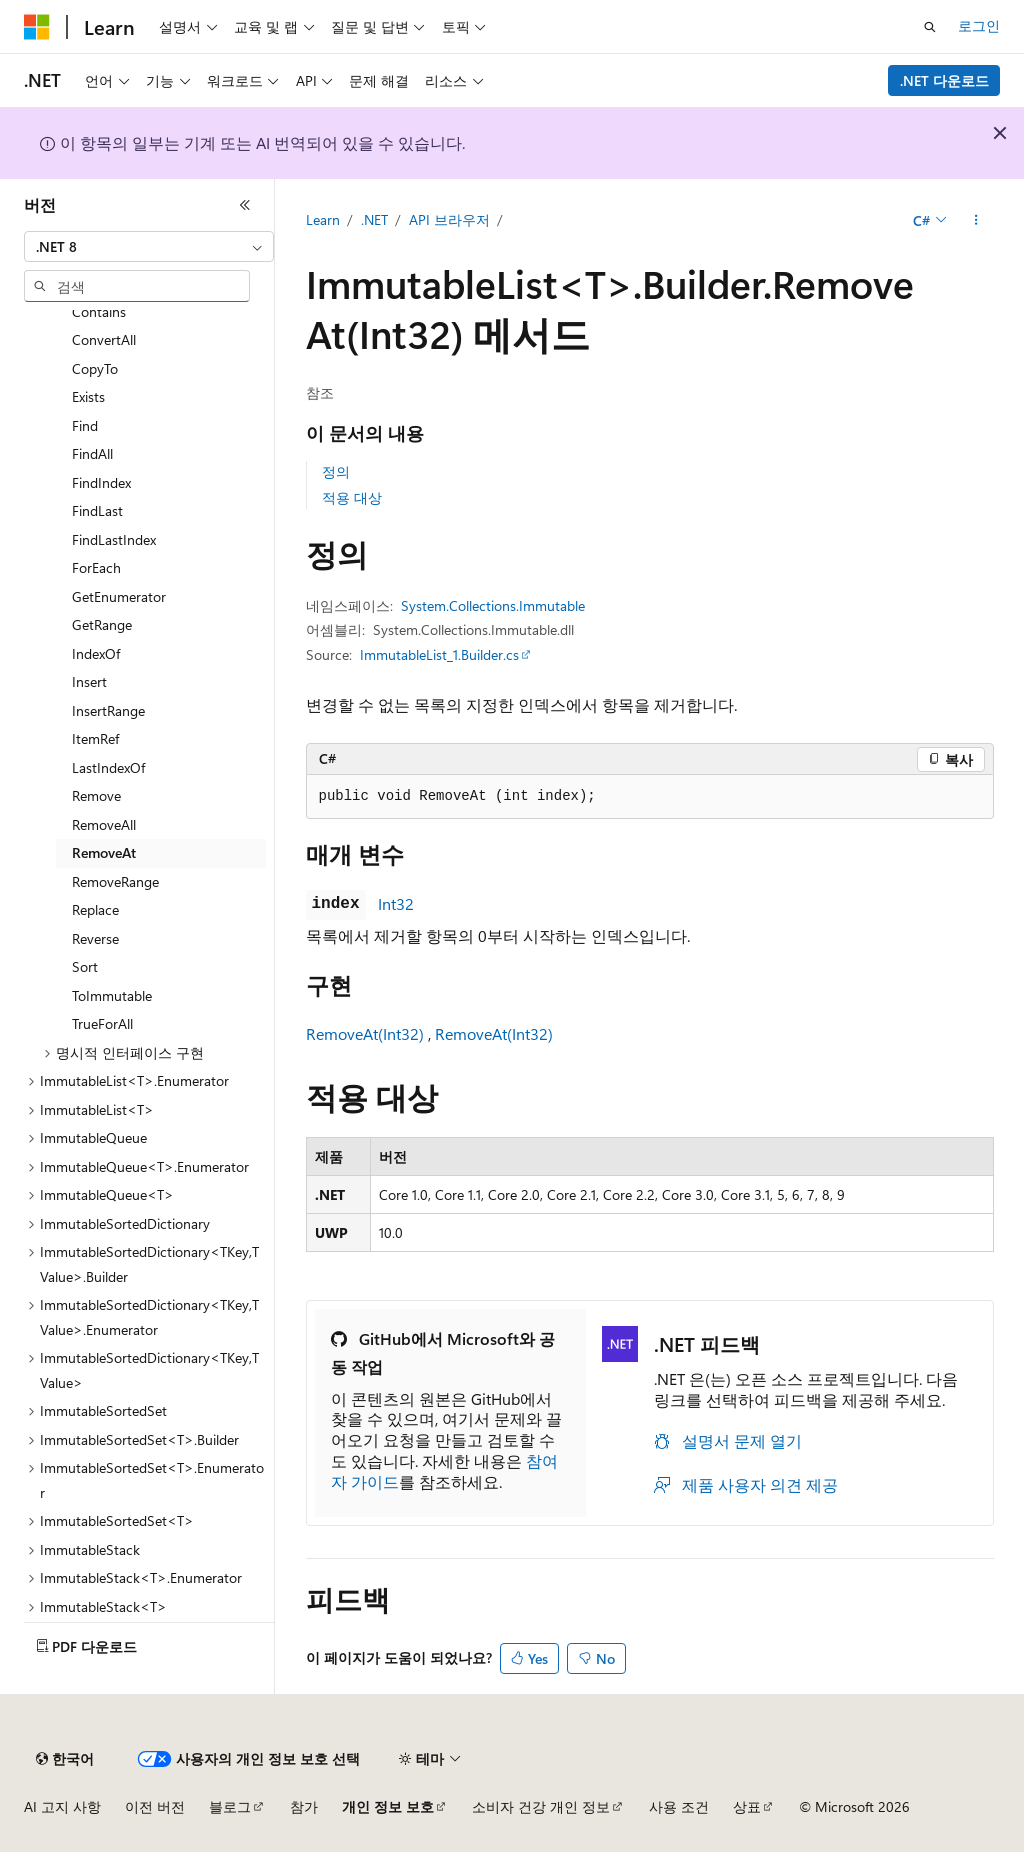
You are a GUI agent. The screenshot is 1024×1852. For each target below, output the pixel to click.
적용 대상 (352, 497)
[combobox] (149, 247)
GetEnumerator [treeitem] (119, 596)
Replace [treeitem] (95, 909)
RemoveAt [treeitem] (104, 852)
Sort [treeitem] (85, 966)
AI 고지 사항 (62, 1806)
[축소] (245, 205)
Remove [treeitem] (96, 795)
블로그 (230, 1806)
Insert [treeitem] (89, 681)
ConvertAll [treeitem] (104, 339)
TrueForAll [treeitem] (102, 1023)
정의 (336, 471)
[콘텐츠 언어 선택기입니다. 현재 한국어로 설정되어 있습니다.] (65, 1759)
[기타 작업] (975, 221)
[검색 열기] (930, 27)
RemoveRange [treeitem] (115, 881)
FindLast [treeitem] (97, 510)
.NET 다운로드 (944, 80)
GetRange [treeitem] (102, 624)
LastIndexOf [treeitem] (108, 767)
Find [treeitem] (85, 425)
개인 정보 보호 (388, 1806)
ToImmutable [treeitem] (112, 995)
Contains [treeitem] (99, 311)
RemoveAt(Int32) (365, 1033)
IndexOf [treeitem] (96, 653)
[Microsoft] (37, 27)
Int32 (396, 903)
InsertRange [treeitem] (108, 710)
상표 (747, 1806)
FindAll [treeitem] (92, 453)
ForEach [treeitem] (96, 567)
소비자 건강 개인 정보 (541, 1806)
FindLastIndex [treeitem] (114, 539)
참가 (304, 1806)
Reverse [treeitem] (95, 938)
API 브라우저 (449, 219)
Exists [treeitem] (88, 396)
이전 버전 (155, 1806)
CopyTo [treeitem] (95, 368)
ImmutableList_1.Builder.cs (439, 654)
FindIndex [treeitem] (101, 482)
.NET (374, 219)
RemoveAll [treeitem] (104, 824)
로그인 (979, 25)
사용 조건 (679, 1806)
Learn (323, 219)
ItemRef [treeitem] (95, 738)
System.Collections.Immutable (493, 605)
